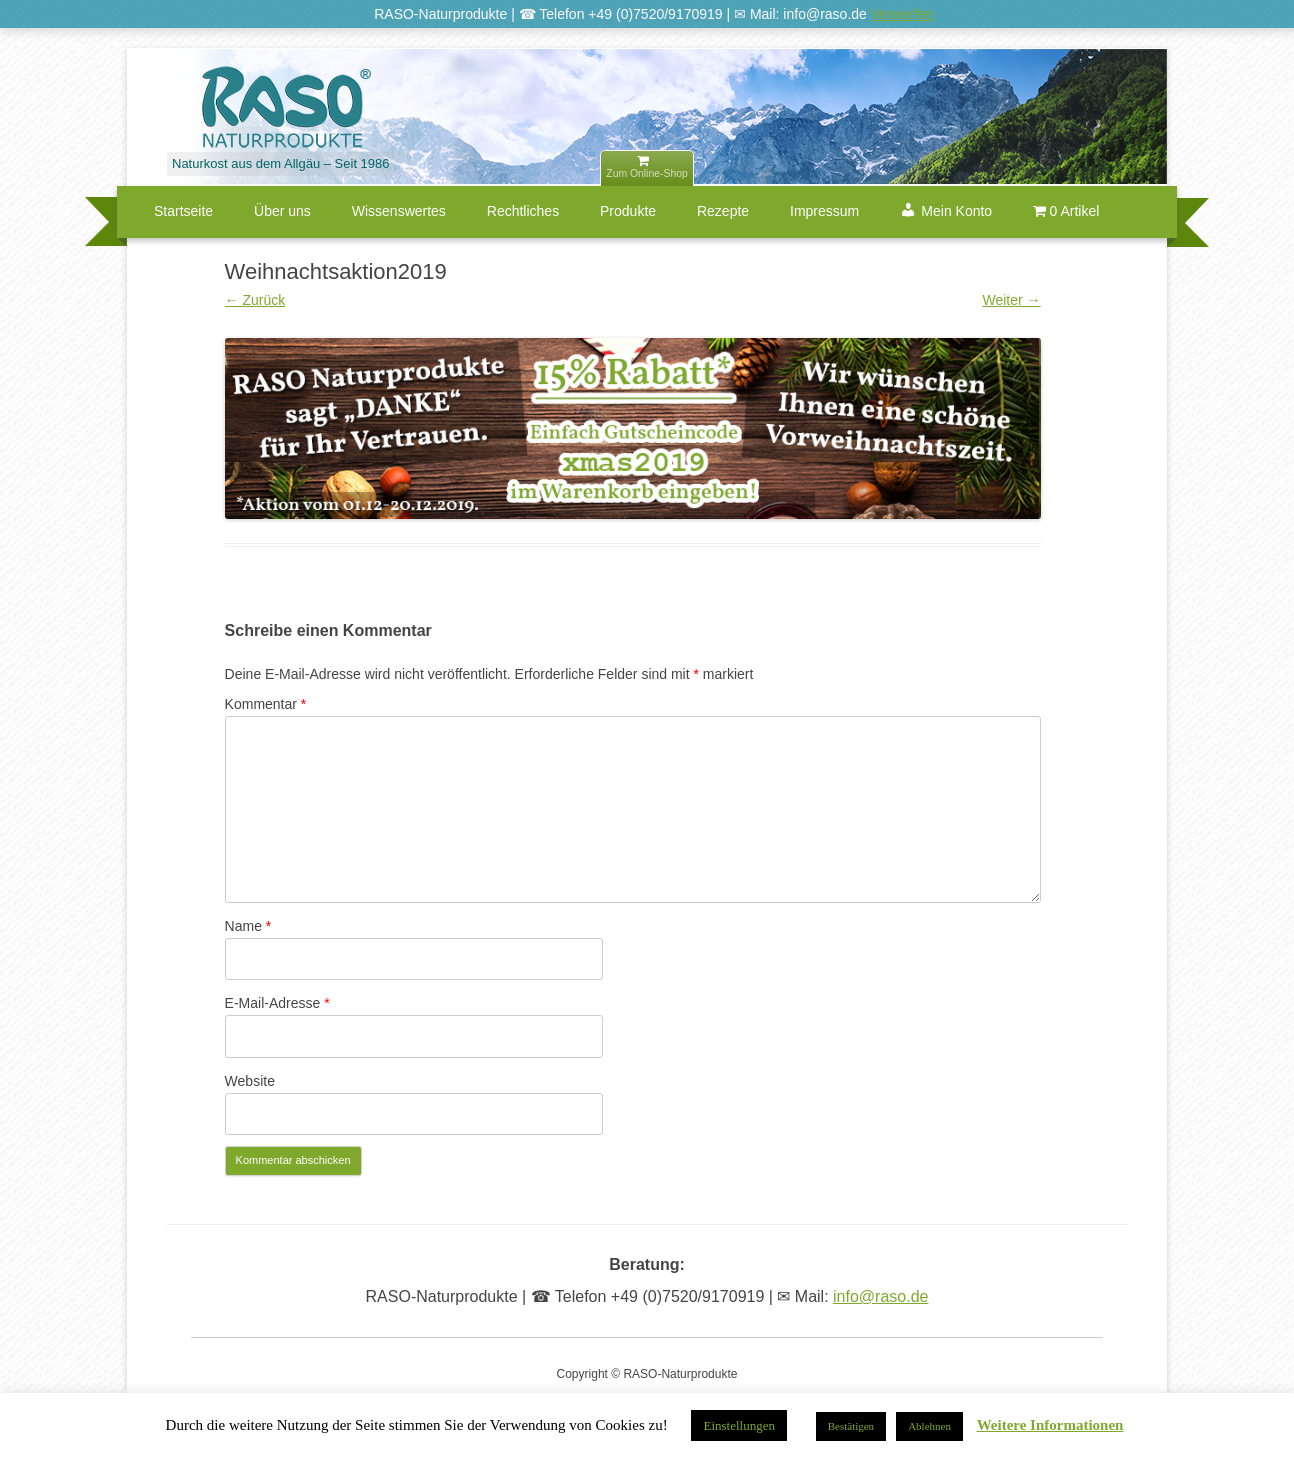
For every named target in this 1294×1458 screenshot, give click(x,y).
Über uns (282, 211)
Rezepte (723, 211)
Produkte (628, 211)
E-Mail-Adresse (277, 1003)
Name (248, 926)
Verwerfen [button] (902, 14)
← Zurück (255, 300)
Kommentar (266, 704)
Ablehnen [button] (929, 1426)
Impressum (824, 211)
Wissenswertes (399, 211)
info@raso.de (880, 1296)
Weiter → (1012, 300)
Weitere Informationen (1050, 1425)
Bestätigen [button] (851, 1426)
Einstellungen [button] (739, 1425)
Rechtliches (523, 211)
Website (250, 1081)
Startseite (183, 211)
